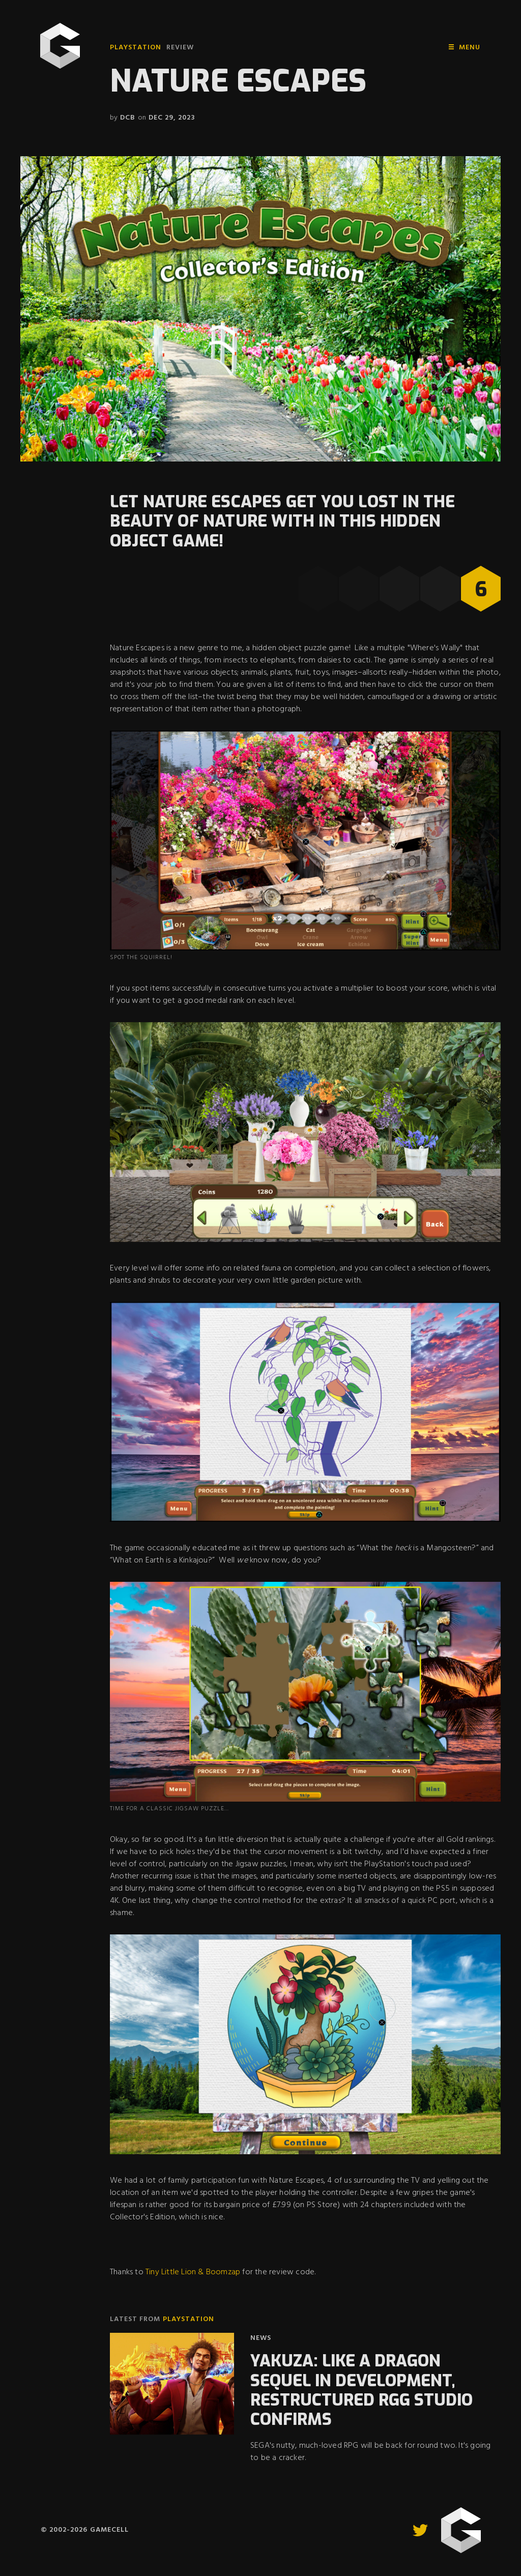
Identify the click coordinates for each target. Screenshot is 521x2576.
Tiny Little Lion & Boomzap (193, 2272)
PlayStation (135, 47)
